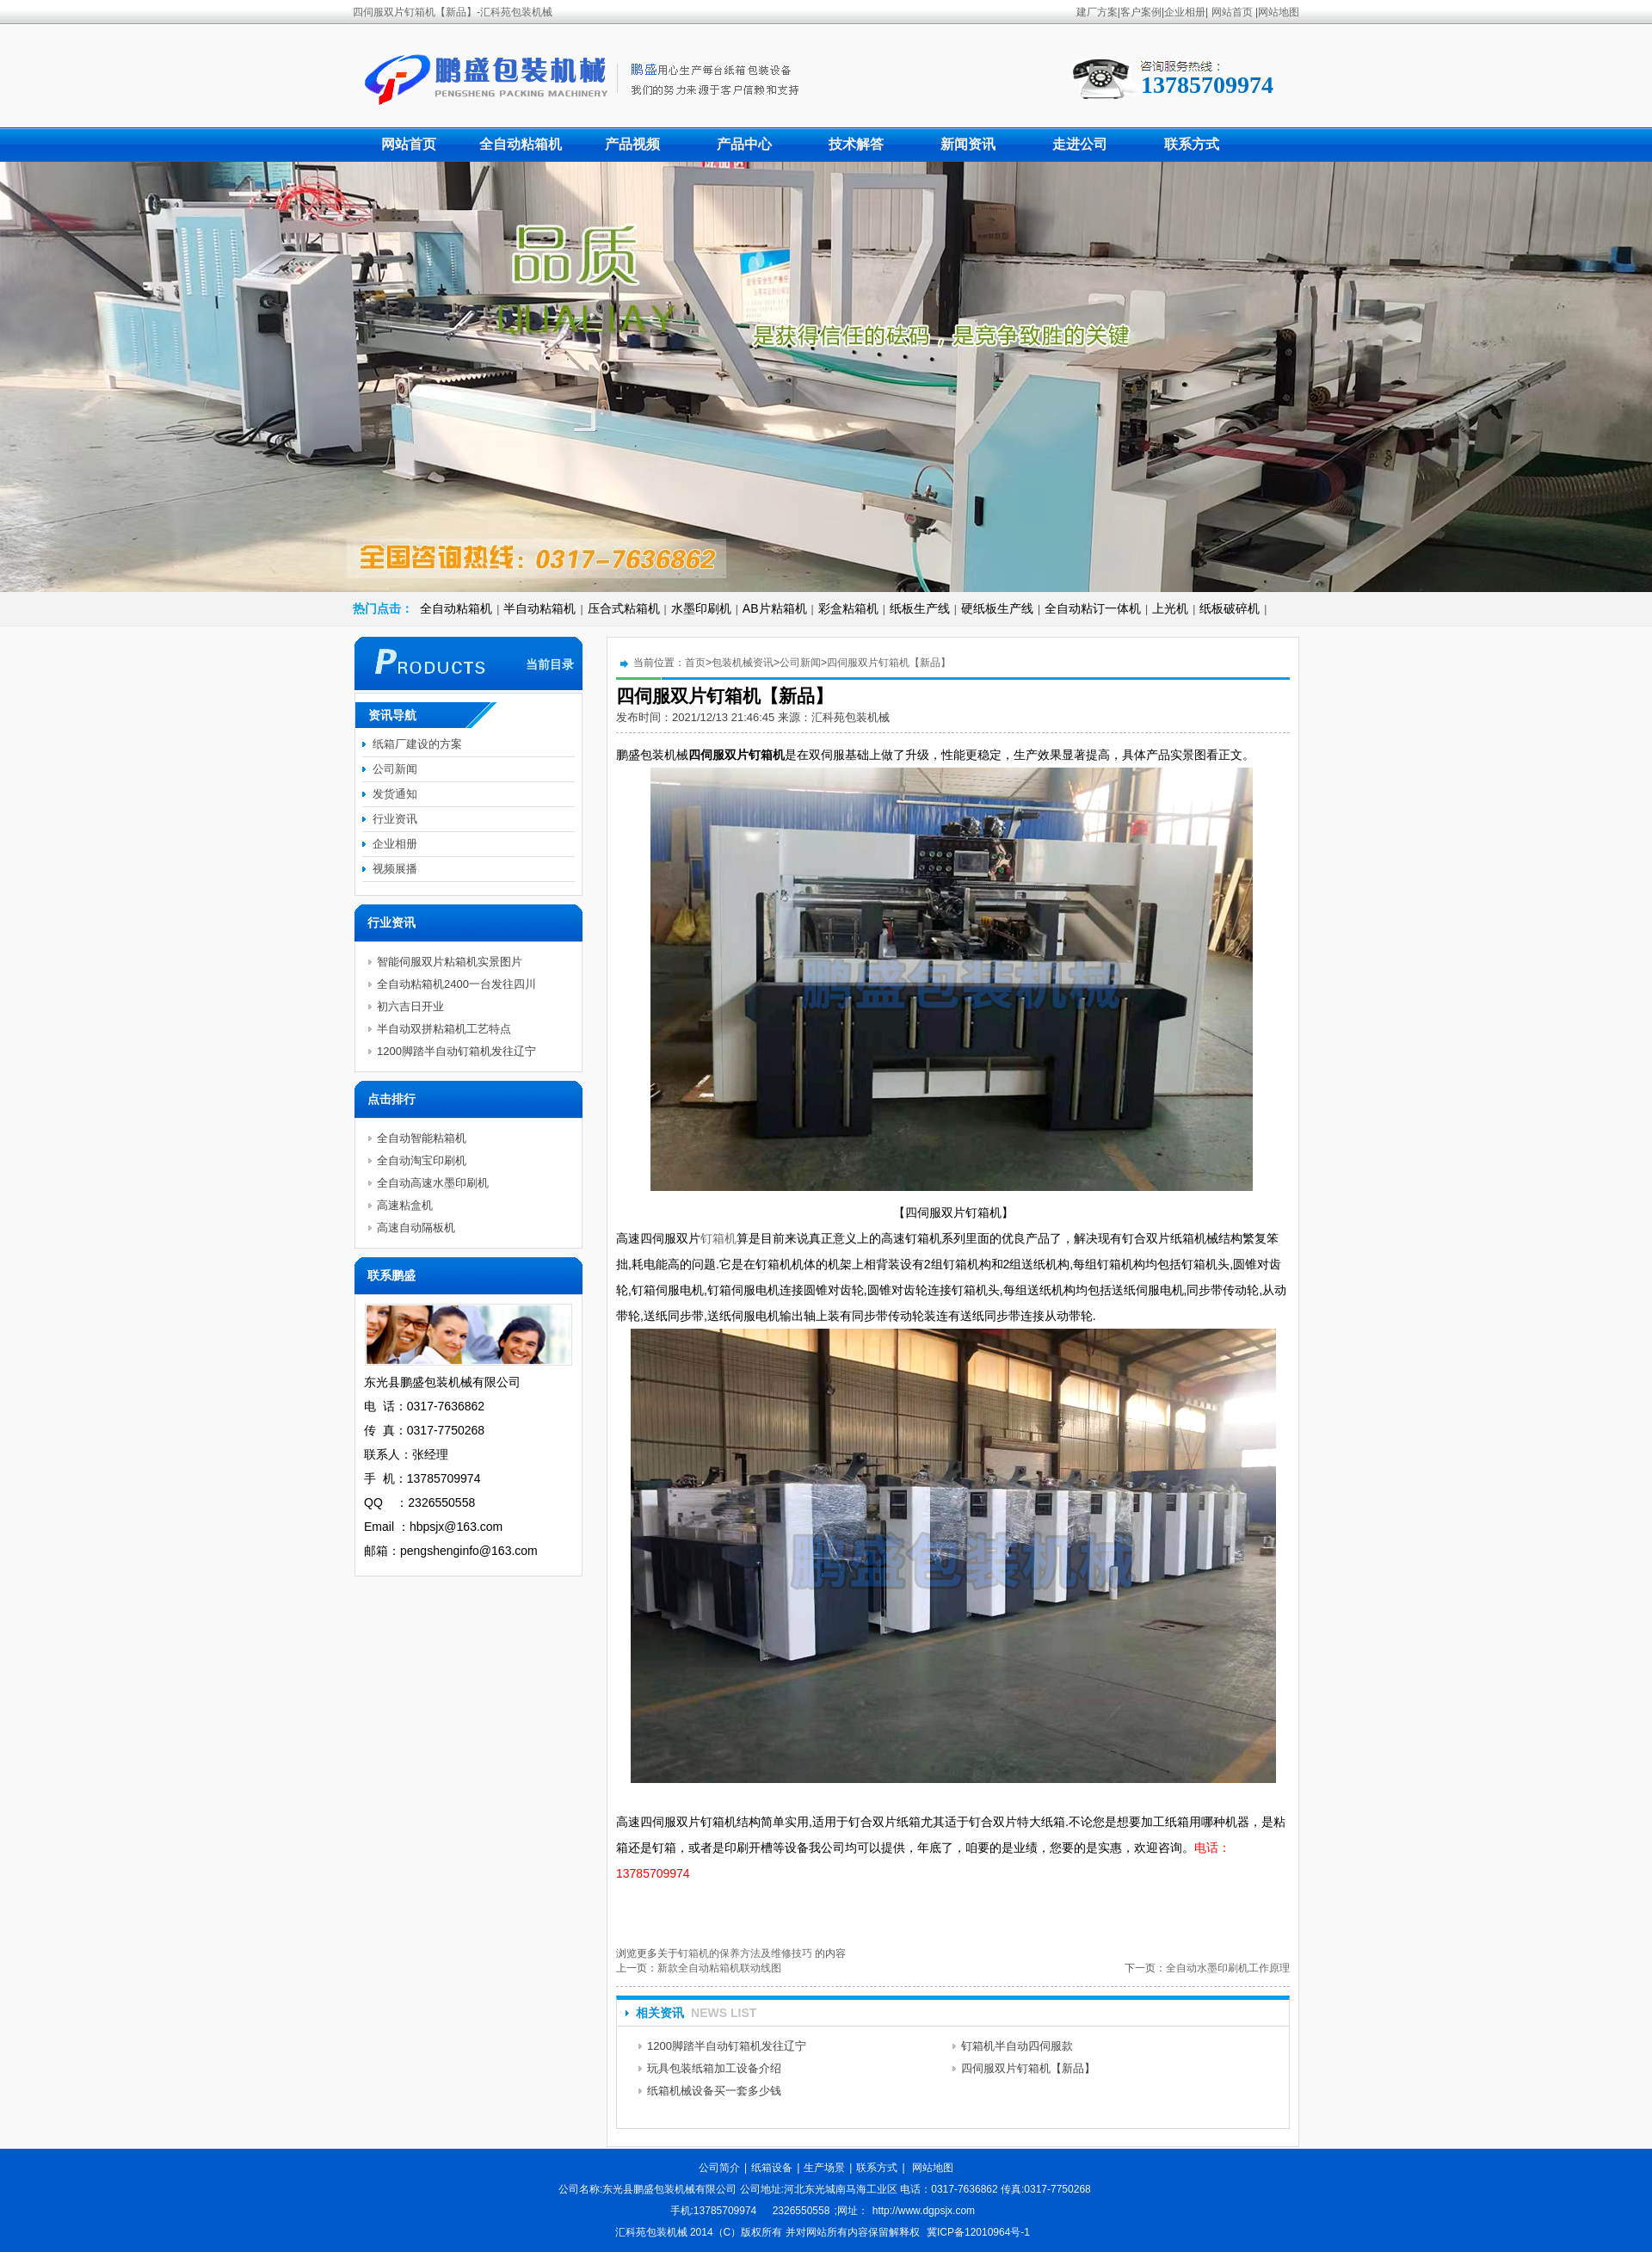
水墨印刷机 (701, 608)
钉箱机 (718, 1238)
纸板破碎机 (1229, 608)
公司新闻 (800, 663)
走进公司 (1079, 144)
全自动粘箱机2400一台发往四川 (456, 984)
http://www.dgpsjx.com (923, 2211)
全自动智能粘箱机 (421, 1138)
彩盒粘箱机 (848, 608)
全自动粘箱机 (520, 144)
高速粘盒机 (405, 1205)
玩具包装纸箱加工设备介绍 (714, 2068)
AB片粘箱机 (775, 608)
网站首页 (1232, 12)
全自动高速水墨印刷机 (433, 1182)
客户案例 (1141, 12)
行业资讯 (395, 818)
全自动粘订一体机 (1093, 608)
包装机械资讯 (743, 663)
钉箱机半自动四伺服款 (1017, 2045)
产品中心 (744, 144)
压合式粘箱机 (624, 608)
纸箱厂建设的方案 (417, 743)
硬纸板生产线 (997, 608)
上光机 (1170, 608)
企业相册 (1184, 12)
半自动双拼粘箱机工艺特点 (444, 1028)
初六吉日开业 (410, 1006)
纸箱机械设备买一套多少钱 (714, 2090)
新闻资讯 (968, 144)
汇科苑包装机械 (850, 717)
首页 (695, 663)
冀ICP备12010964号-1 (978, 2232)
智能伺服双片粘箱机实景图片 (449, 961)
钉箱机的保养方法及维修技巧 (745, 1953)
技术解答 (856, 144)
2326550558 (801, 2211)
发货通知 (395, 793)
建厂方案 (1097, 12)
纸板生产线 (920, 608)
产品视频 (632, 144)
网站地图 (1278, 12)
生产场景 (824, 2168)
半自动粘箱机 (539, 608)
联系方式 (1191, 144)
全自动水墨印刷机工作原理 (1228, 1968)
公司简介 (719, 2168)
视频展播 (395, 868)
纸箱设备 (771, 2168)
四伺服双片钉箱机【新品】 (889, 663)
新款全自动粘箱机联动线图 (719, 1968)
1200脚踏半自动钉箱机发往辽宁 (726, 2045)
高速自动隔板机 (416, 1227)
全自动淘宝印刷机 (421, 1160)
